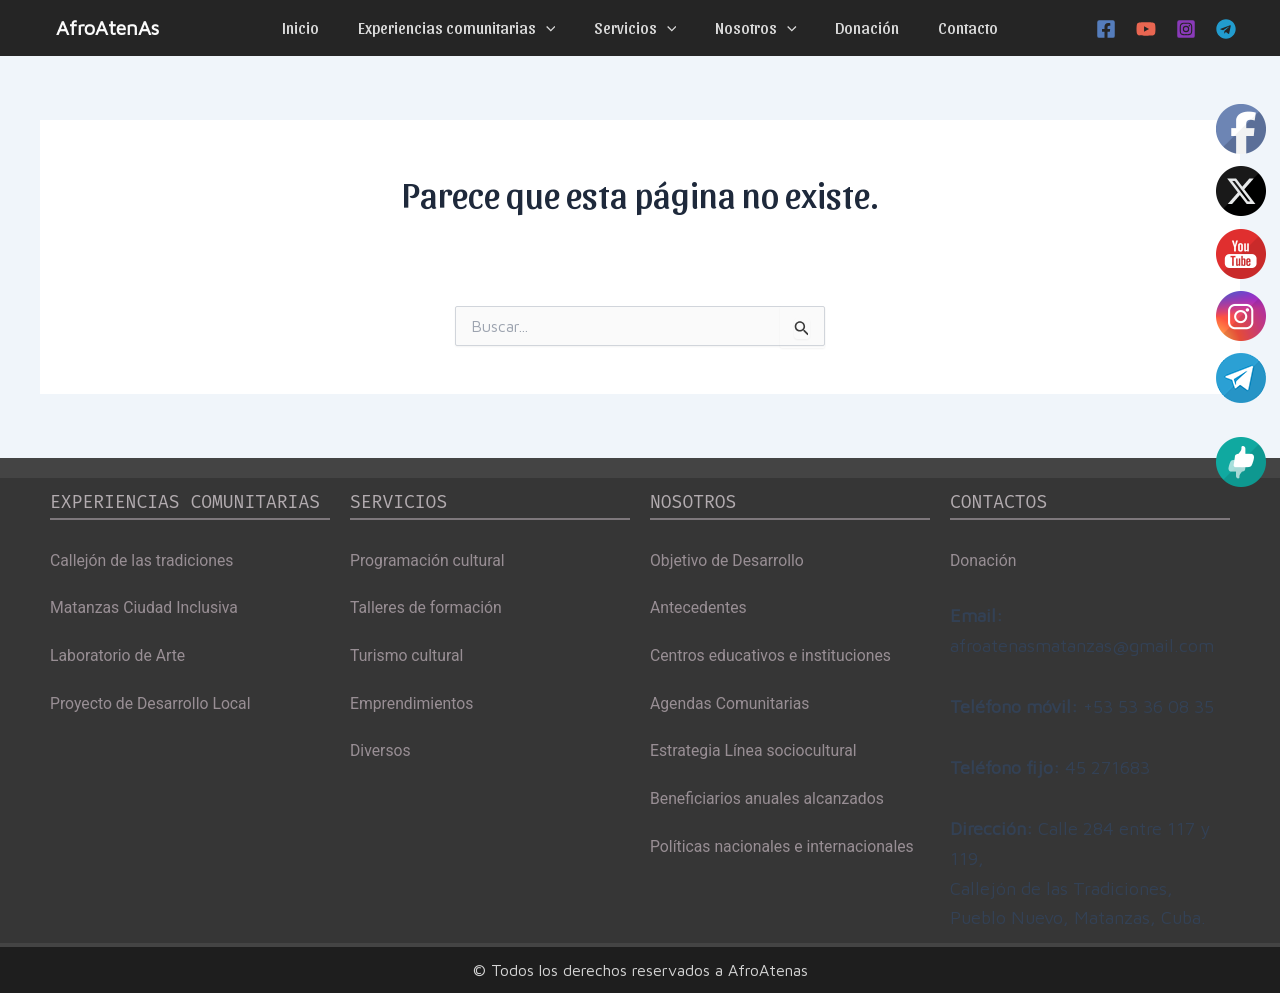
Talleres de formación (427, 607)
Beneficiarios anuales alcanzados (769, 800)
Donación (857, 27)
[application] (556, 28)
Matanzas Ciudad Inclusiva (145, 607)
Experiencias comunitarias (467, 28)
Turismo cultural (407, 655)
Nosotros (753, 28)
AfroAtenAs (107, 27)
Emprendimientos (412, 703)
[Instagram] (1186, 29)
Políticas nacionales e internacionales (784, 848)
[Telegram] (1226, 29)
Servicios (638, 28)
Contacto (951, 27)
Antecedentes (699, 607)
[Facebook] (1106, 29)
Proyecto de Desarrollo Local (152, 703)
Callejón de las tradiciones (143, 559)
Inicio (317, 27)
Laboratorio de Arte (118, 655)
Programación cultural (428, 559)
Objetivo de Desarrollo (728, 559)
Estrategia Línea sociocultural (755, 751)
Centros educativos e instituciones (772, 655)
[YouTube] (1146, 29)
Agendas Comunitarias (731, 703)
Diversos (381, 751)
